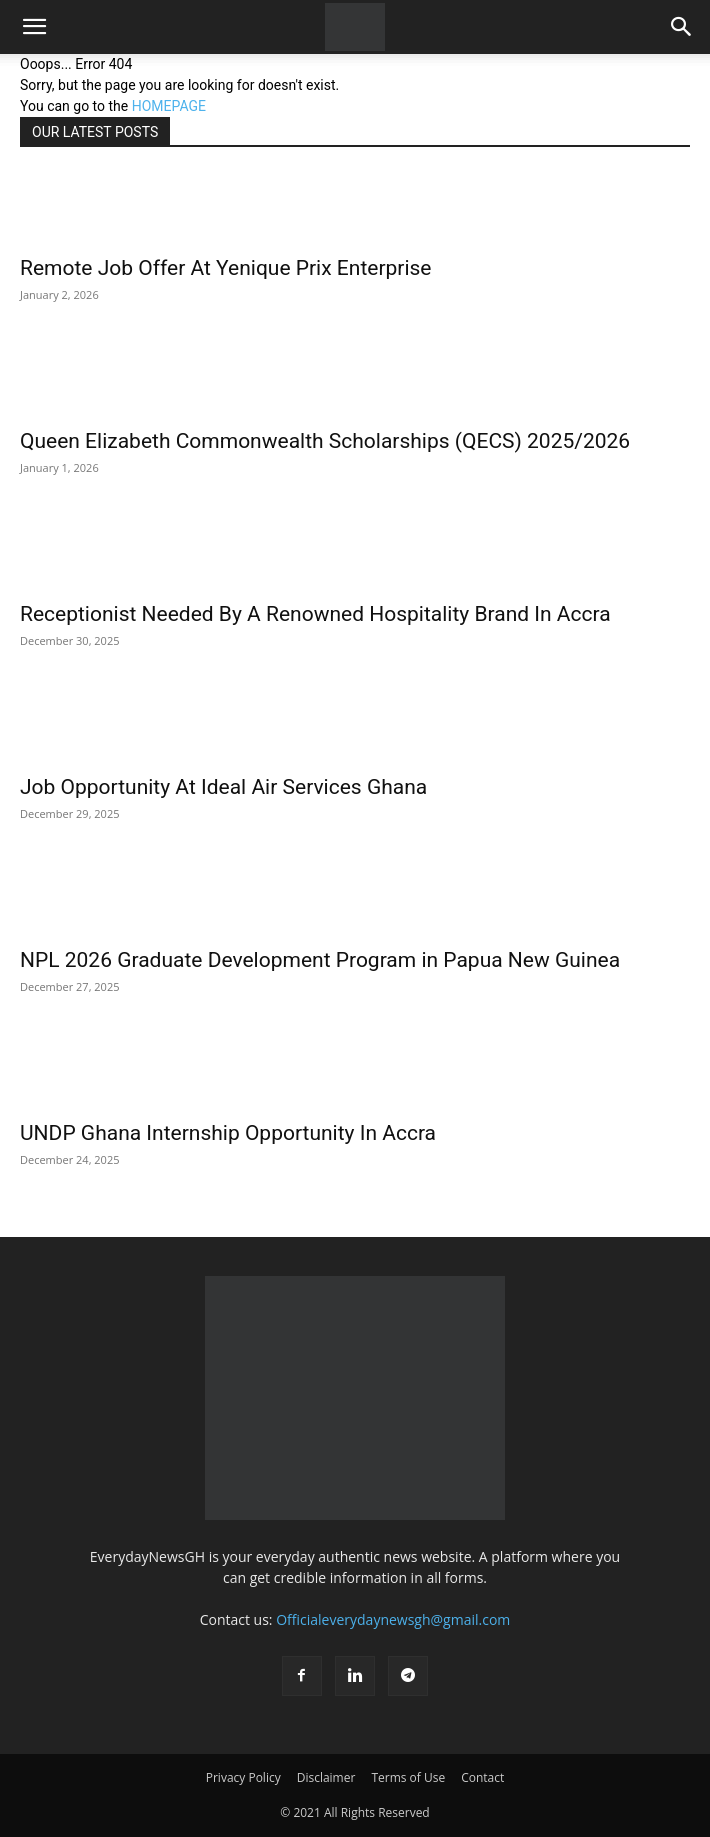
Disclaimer (326, 1777)
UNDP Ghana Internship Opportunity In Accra (228, 1133)
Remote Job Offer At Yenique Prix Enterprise (226, 268)
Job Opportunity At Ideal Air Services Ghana (223, 787)
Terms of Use (408, 1777)
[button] (34, 27)
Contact (482, 1777)
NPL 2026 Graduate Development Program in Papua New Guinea (320, 960)
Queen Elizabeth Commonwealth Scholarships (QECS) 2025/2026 (325, 441)
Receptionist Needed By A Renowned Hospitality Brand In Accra (315, 614)
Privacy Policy (243, 1777)
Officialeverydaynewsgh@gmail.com (393, 1619)
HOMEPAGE (169, 106)
